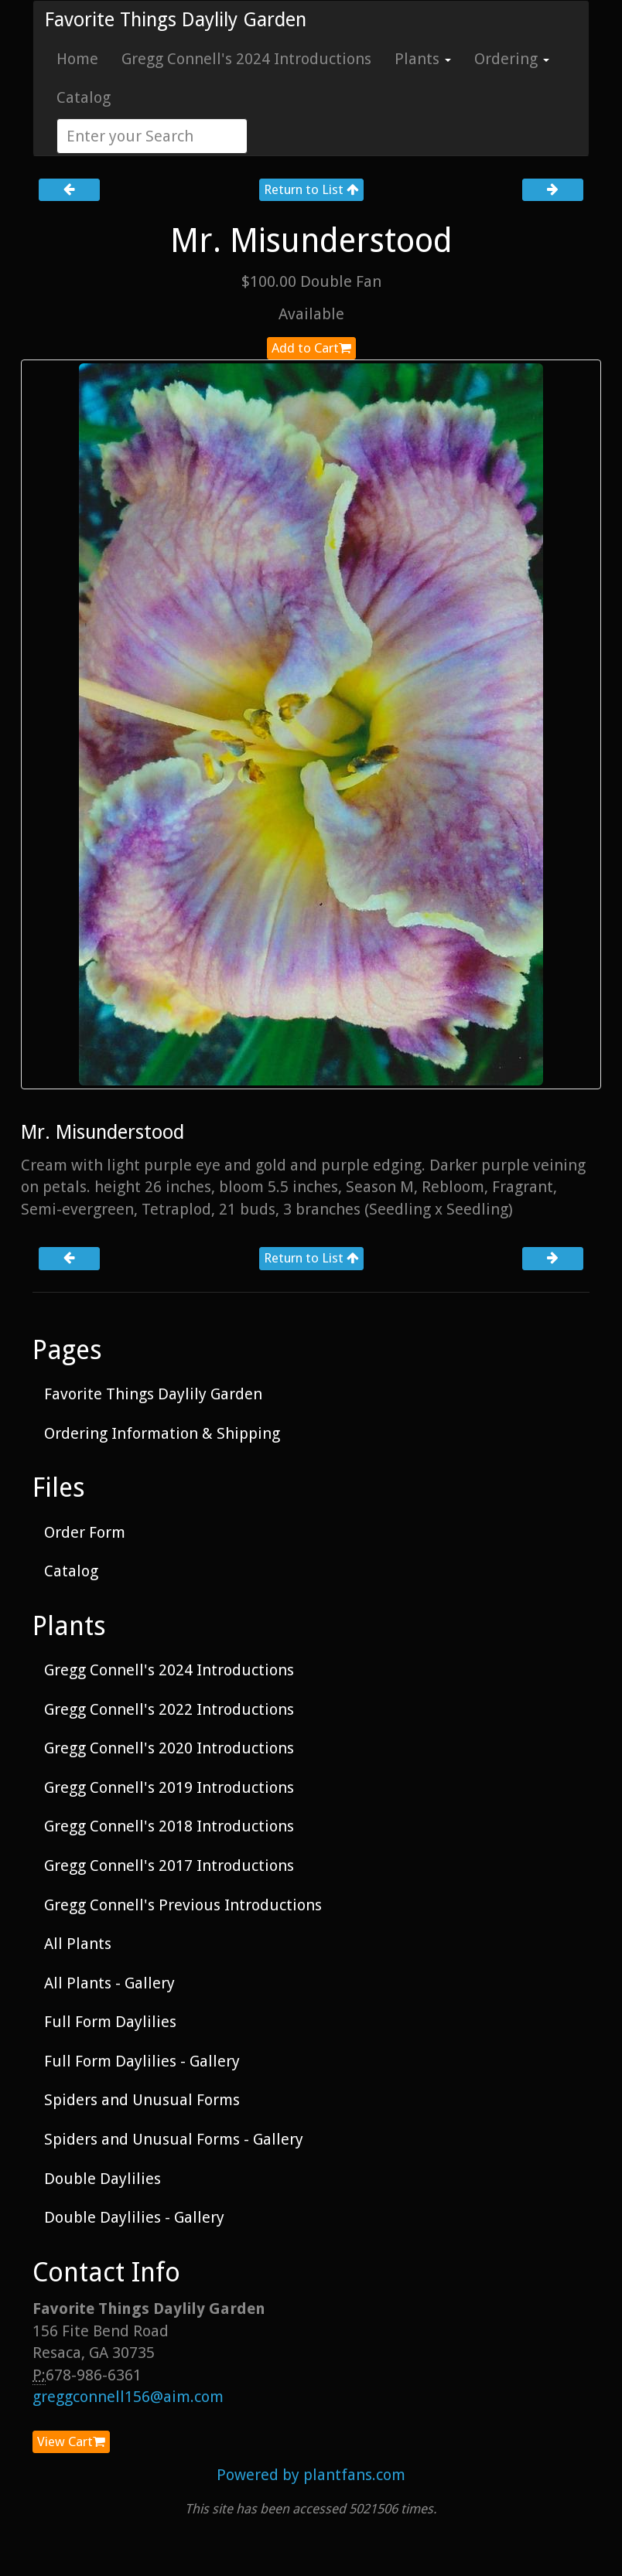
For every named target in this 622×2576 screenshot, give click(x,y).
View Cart (71, 2441)
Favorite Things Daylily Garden (175, 20)
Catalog (83, 97)
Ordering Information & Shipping (162, 1433)
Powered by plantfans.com (311, 2474)
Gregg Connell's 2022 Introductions (169, 1709)
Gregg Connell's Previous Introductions (183, 1905)
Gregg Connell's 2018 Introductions (169, 1826)
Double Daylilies (102, 2178)
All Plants (77, 1943)
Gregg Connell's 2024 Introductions (246, 58)
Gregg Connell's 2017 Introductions (169, 1865)
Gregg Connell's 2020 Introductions (169, 1748)
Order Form (84, 1532)
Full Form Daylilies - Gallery (142, 2061)
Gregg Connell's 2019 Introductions (169, 1787)
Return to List (311, 189)
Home (77, 58)
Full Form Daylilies (110, 2021)
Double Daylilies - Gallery (134, 2217)
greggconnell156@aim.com (128, 2396)
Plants (423, 58)
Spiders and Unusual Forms (142, 2099)
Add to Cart (311, 348)
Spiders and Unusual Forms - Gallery (173, 2139)
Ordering (511, 58)
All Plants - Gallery (109, 1983)
